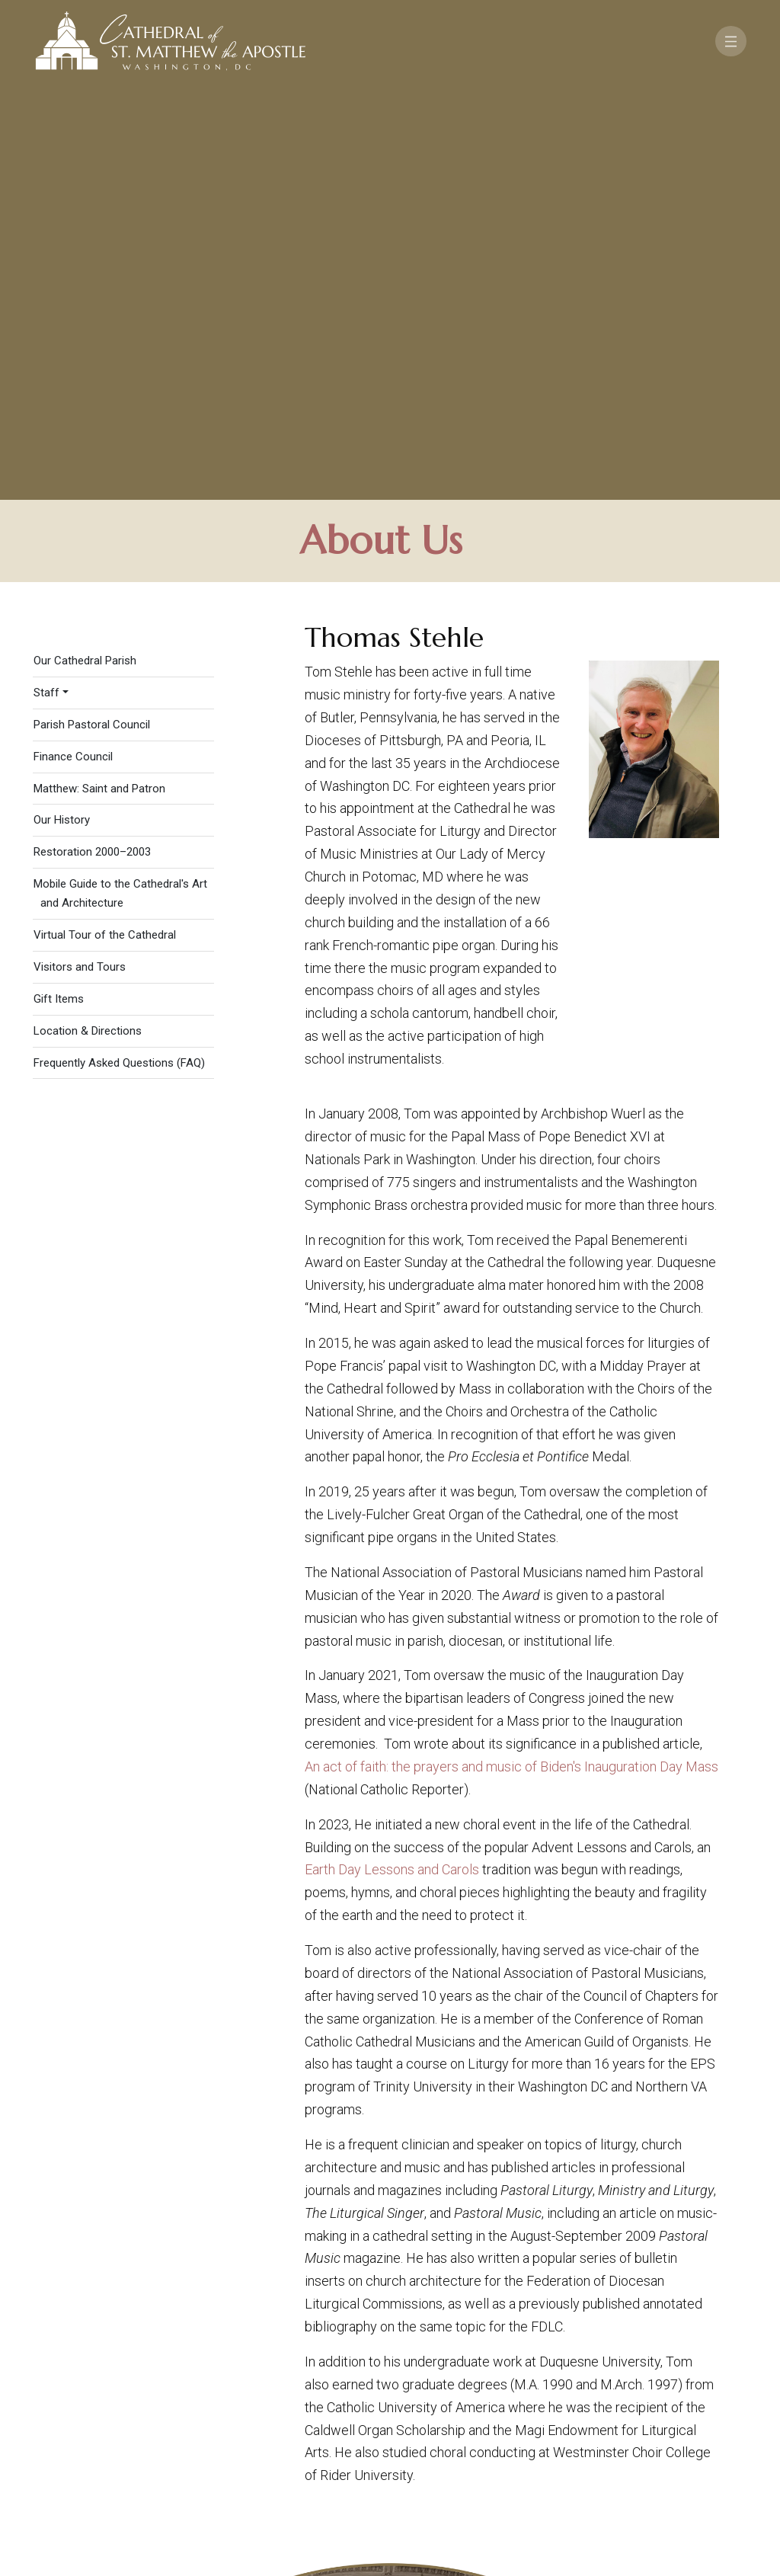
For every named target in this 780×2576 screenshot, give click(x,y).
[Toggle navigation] (730, 41)
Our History (62, 411)
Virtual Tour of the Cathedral (105, 526)
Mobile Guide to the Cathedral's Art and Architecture (120, 484)
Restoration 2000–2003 (92, 443)
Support (645, 2414)
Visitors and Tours (80, 558)
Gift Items (59, 590)
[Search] (699, 2458)
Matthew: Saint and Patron (99, 379)
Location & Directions (88, 622)
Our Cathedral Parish (85, 251)
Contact (569, 2414)
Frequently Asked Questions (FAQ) (119, 653)
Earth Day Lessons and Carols (392, 1460)
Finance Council (73, 347)
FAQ (703, 2414)
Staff (46, 283)
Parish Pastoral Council (92, 315)
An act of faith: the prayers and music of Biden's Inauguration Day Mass (511, 1357)
